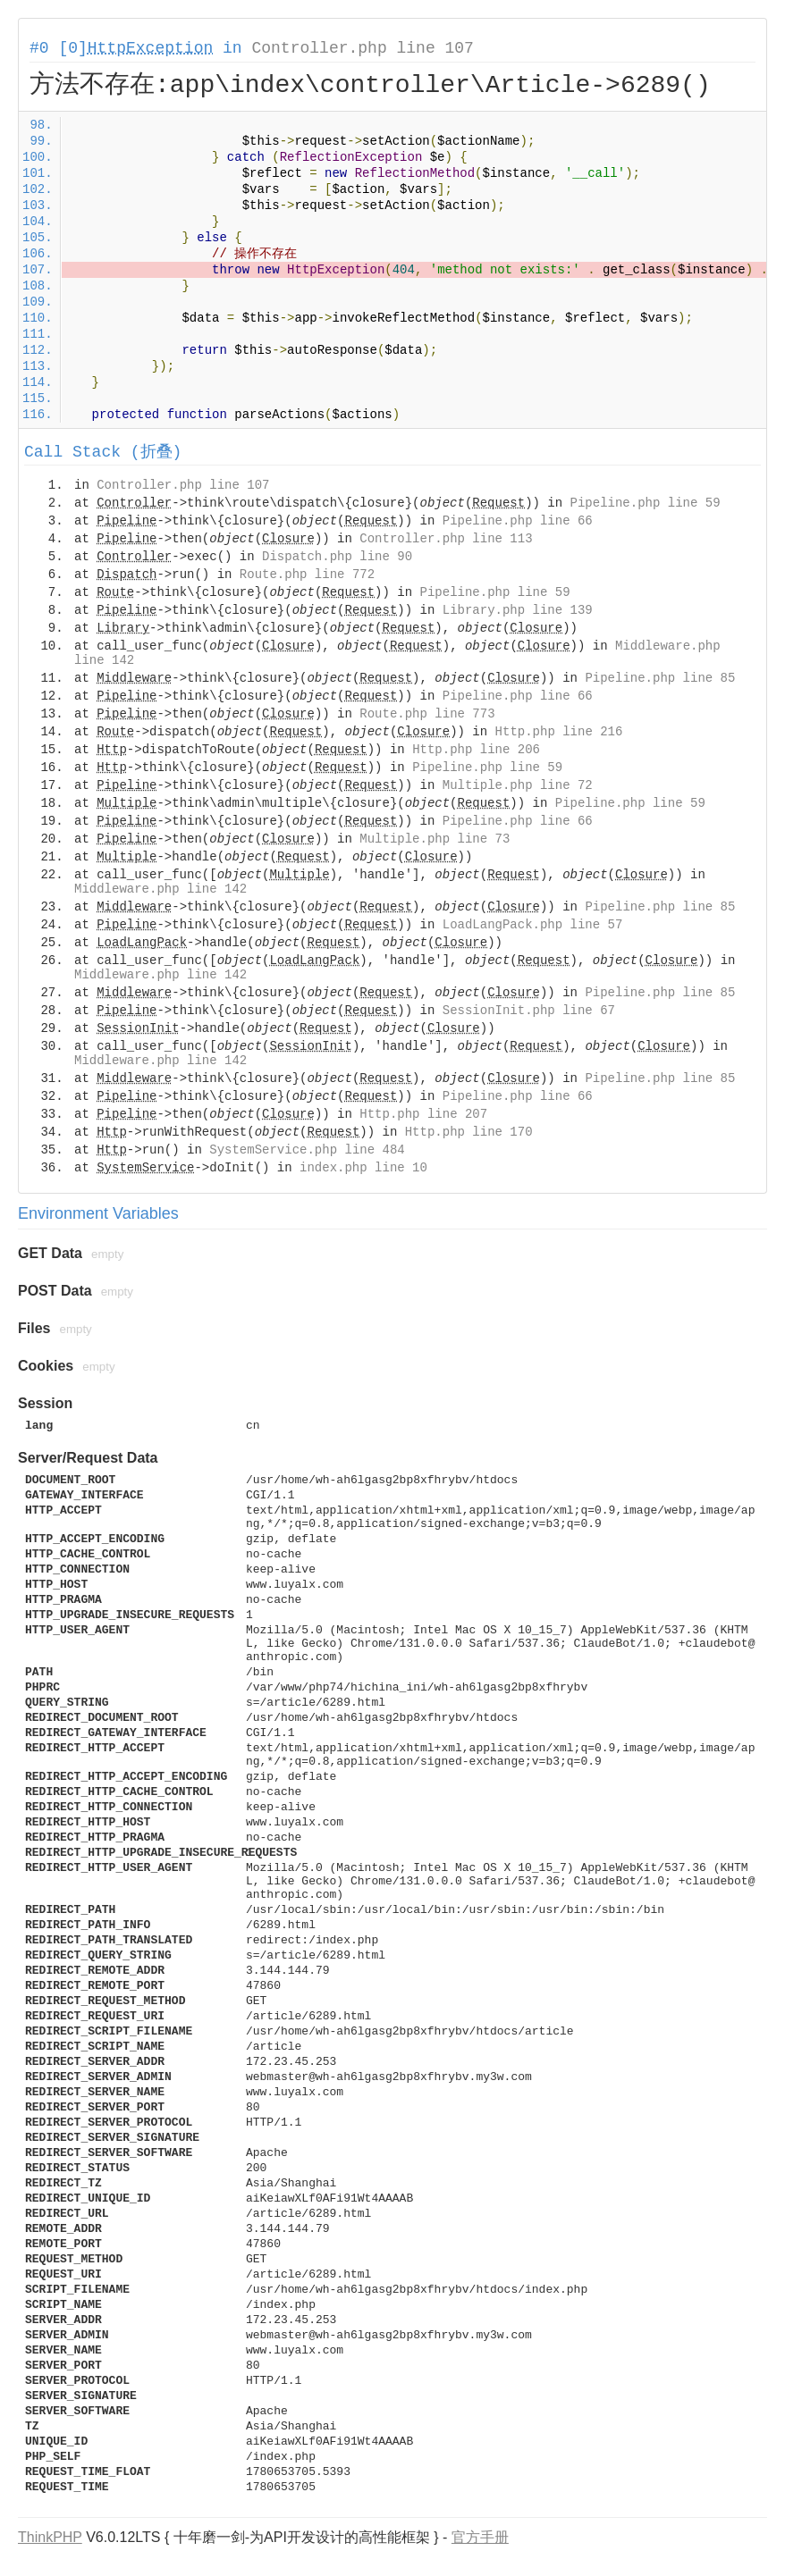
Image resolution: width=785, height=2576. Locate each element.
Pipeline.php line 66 (518, 521)
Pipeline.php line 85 (660, 678)
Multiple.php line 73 (434, 839)
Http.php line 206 (476, 750)
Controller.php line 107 (362, 48)
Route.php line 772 (307, 574)
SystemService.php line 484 (306, 1150)
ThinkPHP (50, 2537)
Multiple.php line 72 (518, 785)
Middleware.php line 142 (160, 889)
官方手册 (480, 2537)
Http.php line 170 (469, 1132)
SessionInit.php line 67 (529, 1010)
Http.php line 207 (423, 1114)
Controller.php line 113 (445, 539)
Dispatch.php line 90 (337, 557)
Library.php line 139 (518, 610)
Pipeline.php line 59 (645, 503)
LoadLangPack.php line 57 (533, 925)
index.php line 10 (363, 1168)
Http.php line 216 (559, 732)
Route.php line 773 (426, 714)
